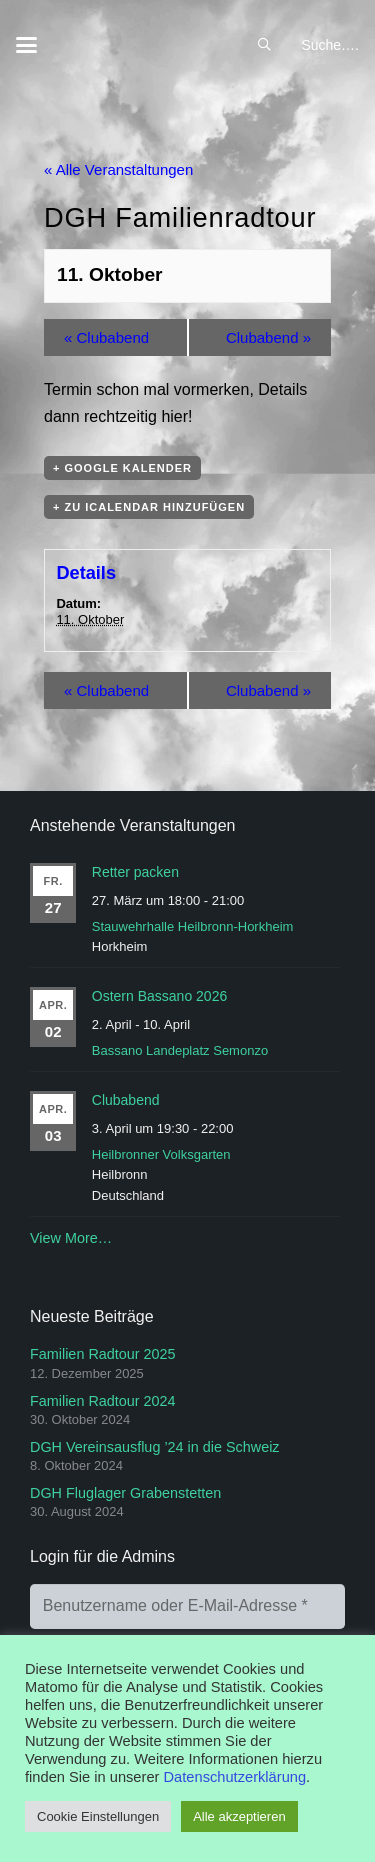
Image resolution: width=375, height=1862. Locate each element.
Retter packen (135, 872)
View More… (71, 1238)
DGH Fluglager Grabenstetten (125, 1493)
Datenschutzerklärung (235, 1777)
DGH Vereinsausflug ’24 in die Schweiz (155, 1447)
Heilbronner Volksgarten (161, 1154)
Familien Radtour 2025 (103, 1354)
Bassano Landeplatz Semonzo (180, 1050)
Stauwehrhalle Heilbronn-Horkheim (193, 926)
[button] (26, 45)
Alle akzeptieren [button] (239, 1816)
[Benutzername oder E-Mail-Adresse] (187, 1606)
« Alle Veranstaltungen (118, 169)
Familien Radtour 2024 (103, 1401)
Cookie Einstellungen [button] (98, 1816)
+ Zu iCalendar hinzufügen (149, 507)
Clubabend (106, 337)
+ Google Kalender (122, 468)
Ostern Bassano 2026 (159, 996)
